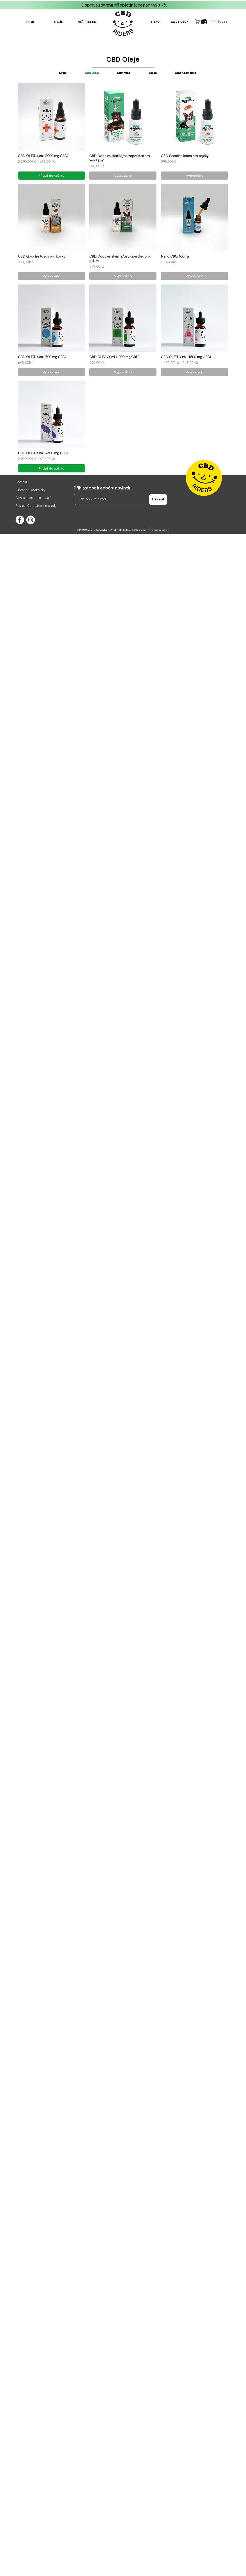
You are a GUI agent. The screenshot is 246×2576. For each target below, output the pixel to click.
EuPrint (112, 530)
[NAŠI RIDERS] (87, 22)
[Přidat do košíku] (51, 175)
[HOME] (31, 22)
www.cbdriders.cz (158, 530)
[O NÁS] (59, 22)
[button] (200, 21)
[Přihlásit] (158, 499)
